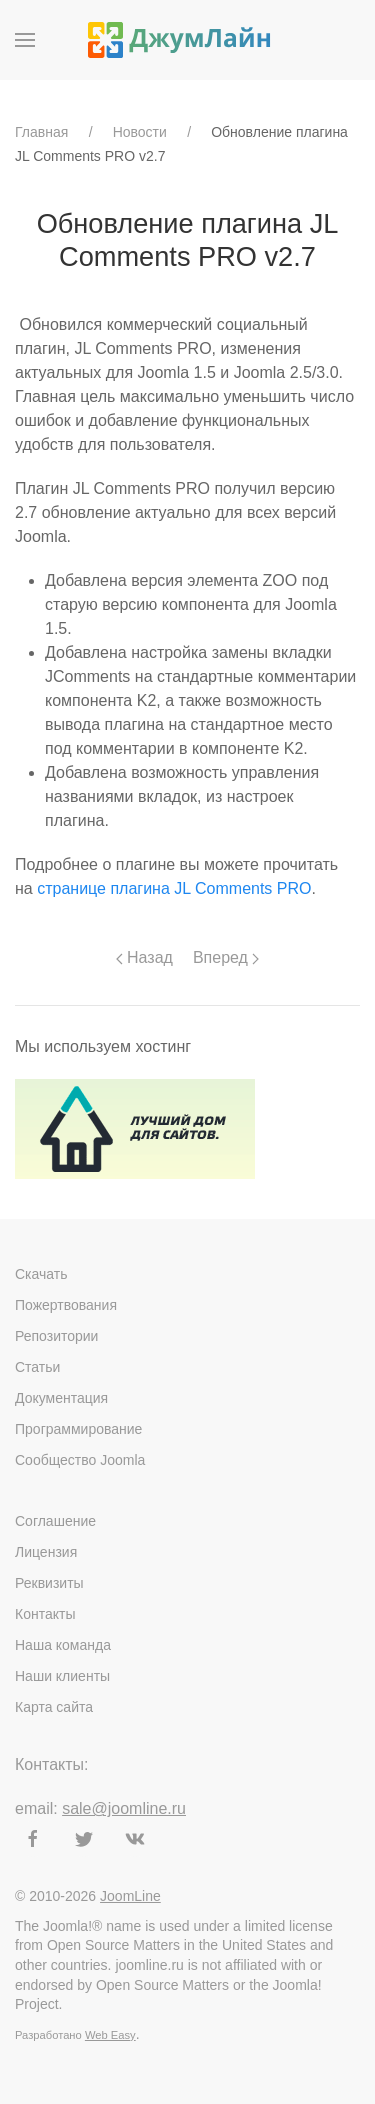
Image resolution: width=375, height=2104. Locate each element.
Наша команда (63, 1645)
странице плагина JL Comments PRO (174, 888)
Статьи (37, 1367)
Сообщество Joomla (80, 1460)
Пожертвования (66, 1305)
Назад (144, 957)
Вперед (226, 957)
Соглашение (55, 1521)
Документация (61, 1398)
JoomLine (130, 1896)
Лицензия (46, 1552)
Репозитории (56, 1336)
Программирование (78, 1429)
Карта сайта (54, 1707)
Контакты (45, 1614)
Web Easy (110, 2035)
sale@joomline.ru (124, 1808)
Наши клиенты (62, 1676)
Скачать (41, 1274)
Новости (140, 132)
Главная (41, 132)
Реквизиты (49, 1583)
